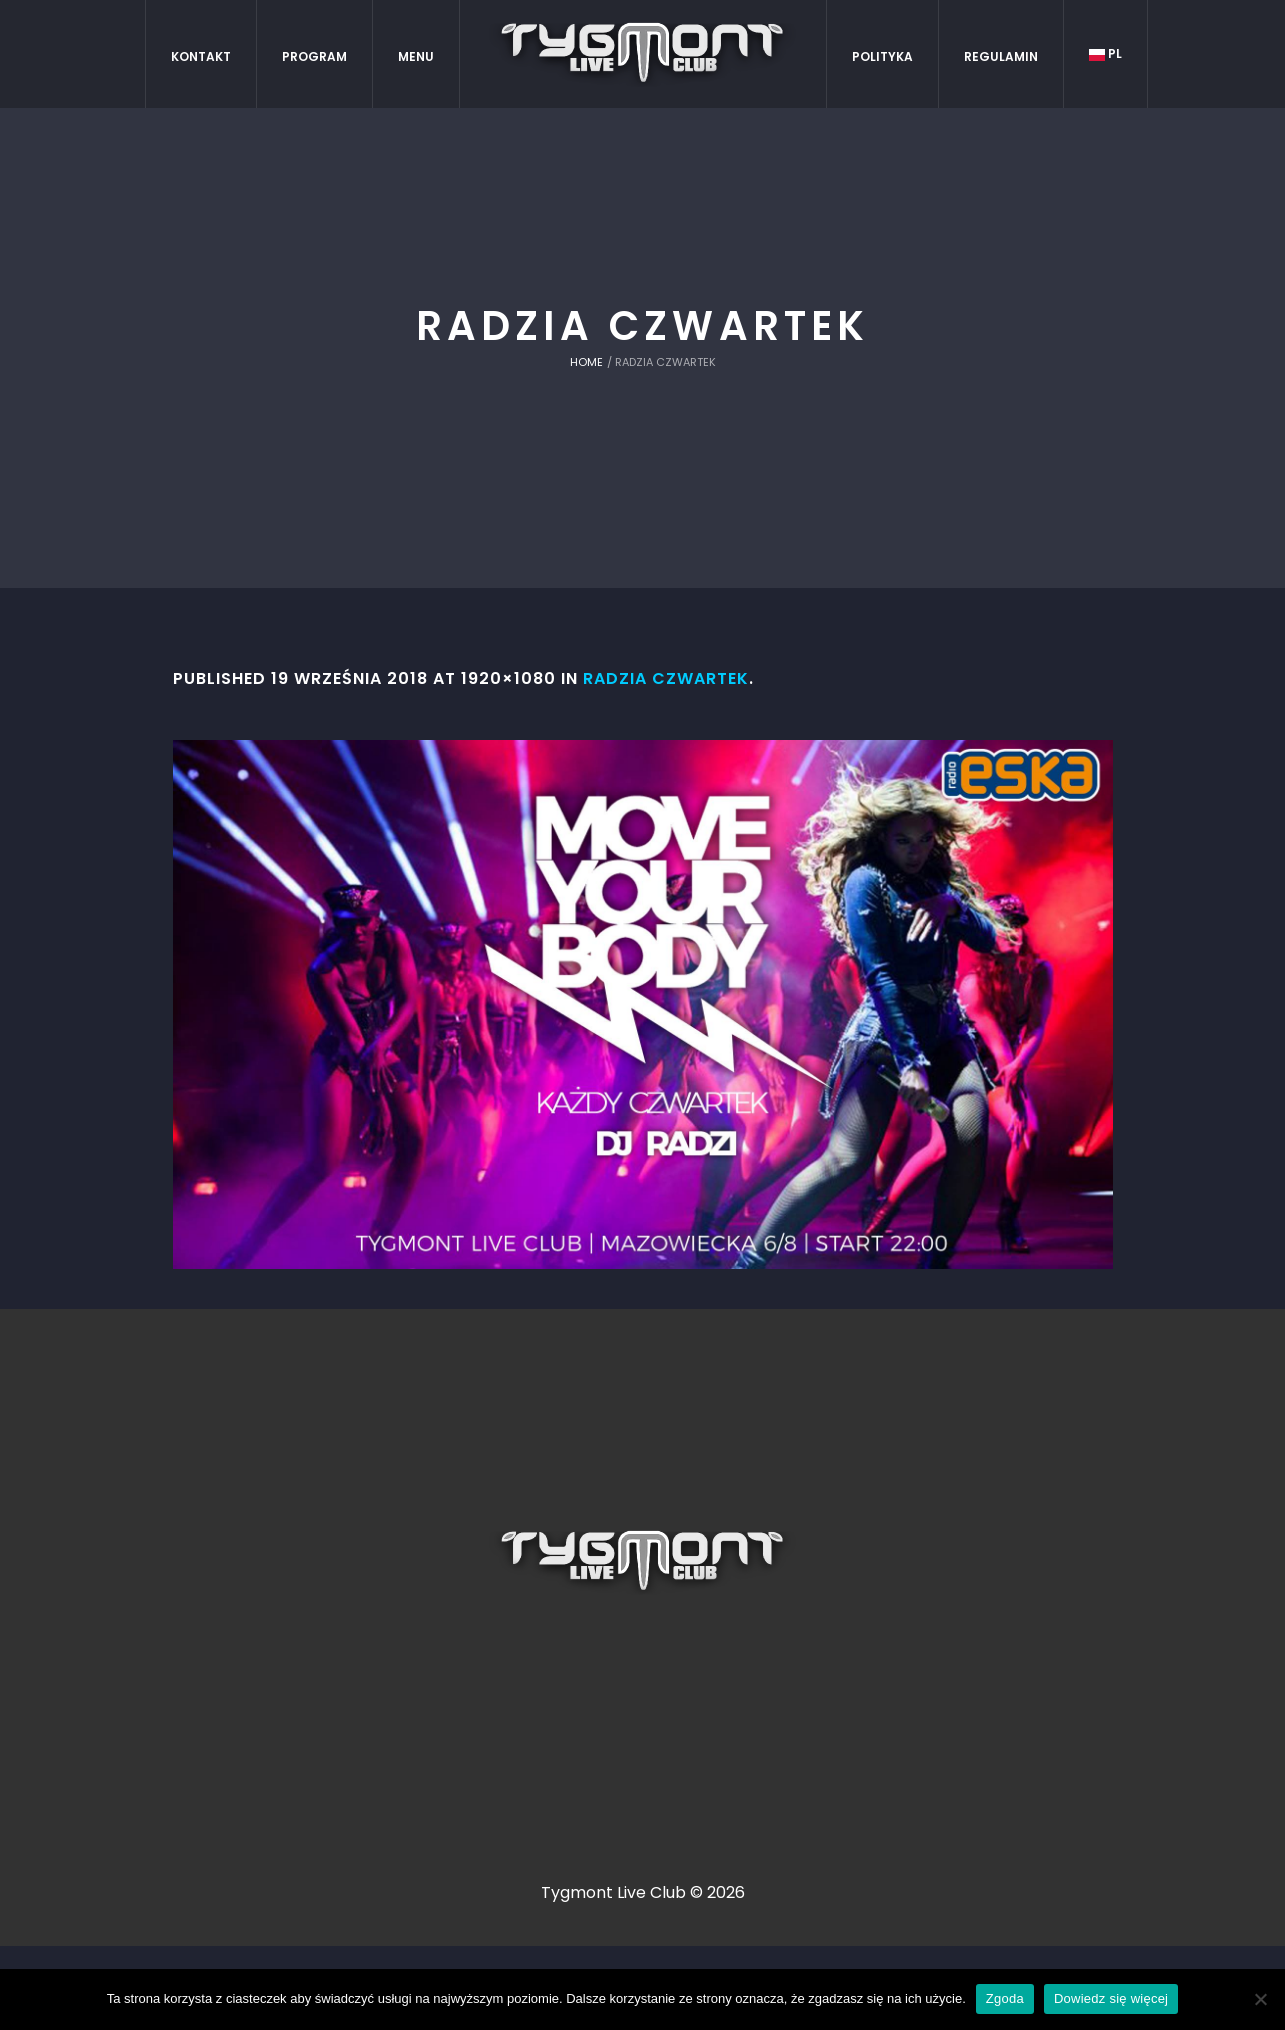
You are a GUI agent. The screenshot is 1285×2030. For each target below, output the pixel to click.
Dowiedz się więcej (1111, 1998)
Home (586, 362)
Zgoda (1005, 1998)
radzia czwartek (666, 678)
